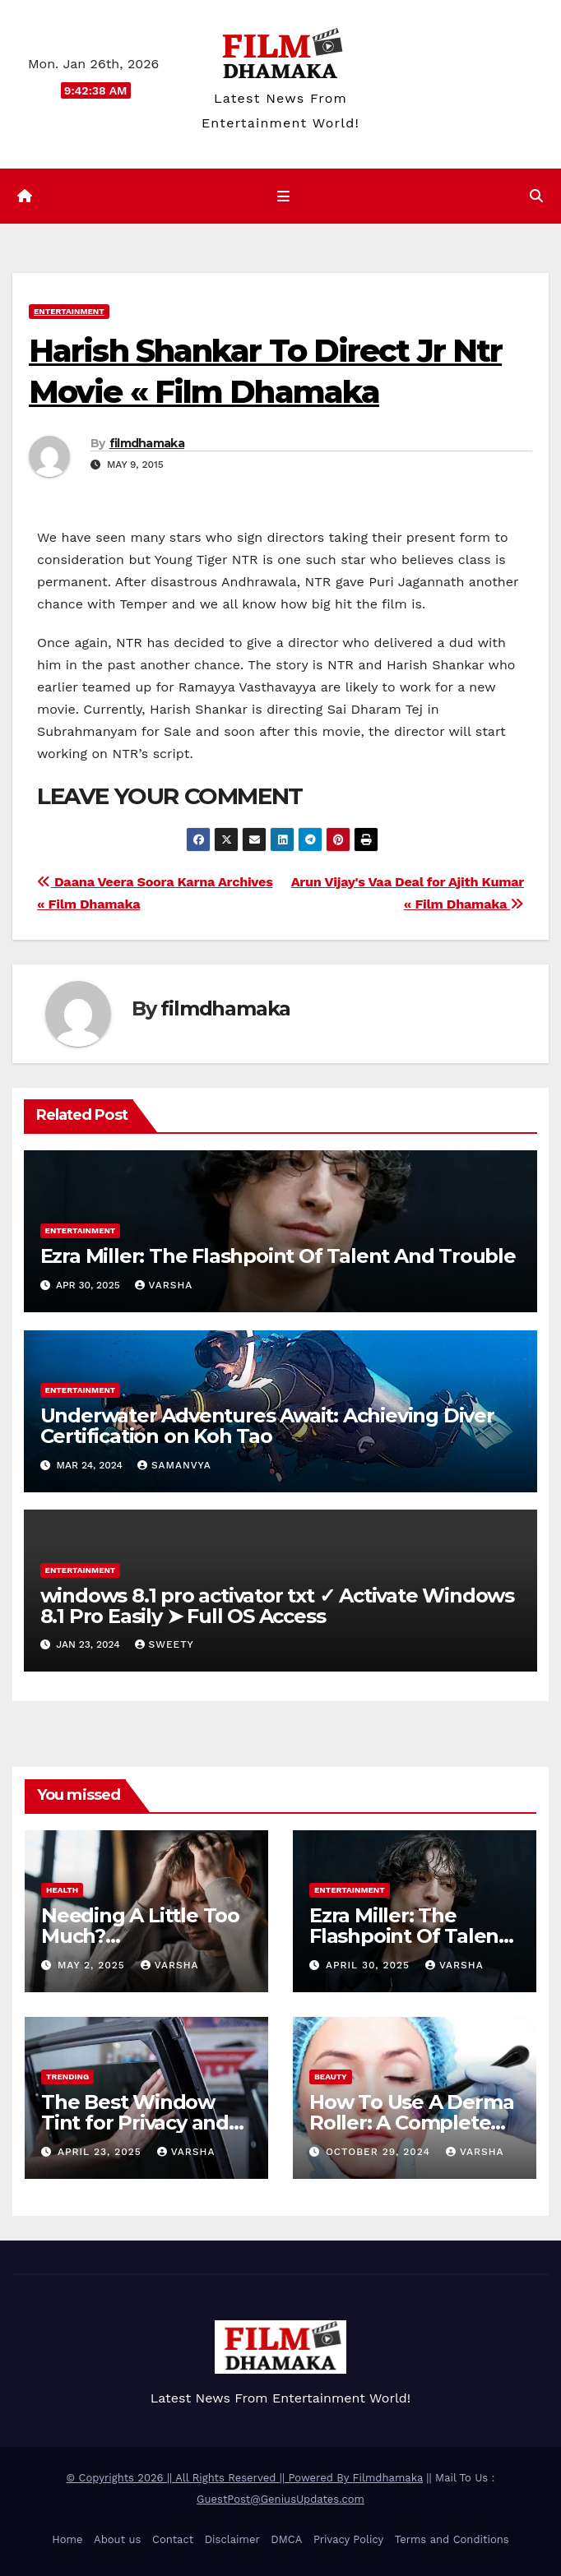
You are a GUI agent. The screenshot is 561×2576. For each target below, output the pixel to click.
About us (117, 2539)
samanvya (174, 1465)
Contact (172, 2539)
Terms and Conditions (452, 2539)
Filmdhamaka (388, 2478)
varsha (164, 1285)
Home (67, 2539)
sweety (164, 1644)
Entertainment (69, 311)
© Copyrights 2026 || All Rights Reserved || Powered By (210, 2478)
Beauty (330, 2076)
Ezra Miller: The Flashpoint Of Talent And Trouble (278, 1256)
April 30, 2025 (370, 1965)
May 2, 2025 (93, 1965)
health (62, 1889)
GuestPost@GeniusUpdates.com (280, 2499)
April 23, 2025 (102, 2151)
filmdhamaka (146, 443)
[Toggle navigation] (283, 196)
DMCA (286, 2539)
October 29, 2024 (380, 2151)
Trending (67, 2076)
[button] (536, 196)
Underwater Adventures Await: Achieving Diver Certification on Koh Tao (267, 1426)
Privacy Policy (348, 2539)
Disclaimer (232, 2539)
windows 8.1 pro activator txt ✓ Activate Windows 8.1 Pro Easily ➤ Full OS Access (277, 1606)
